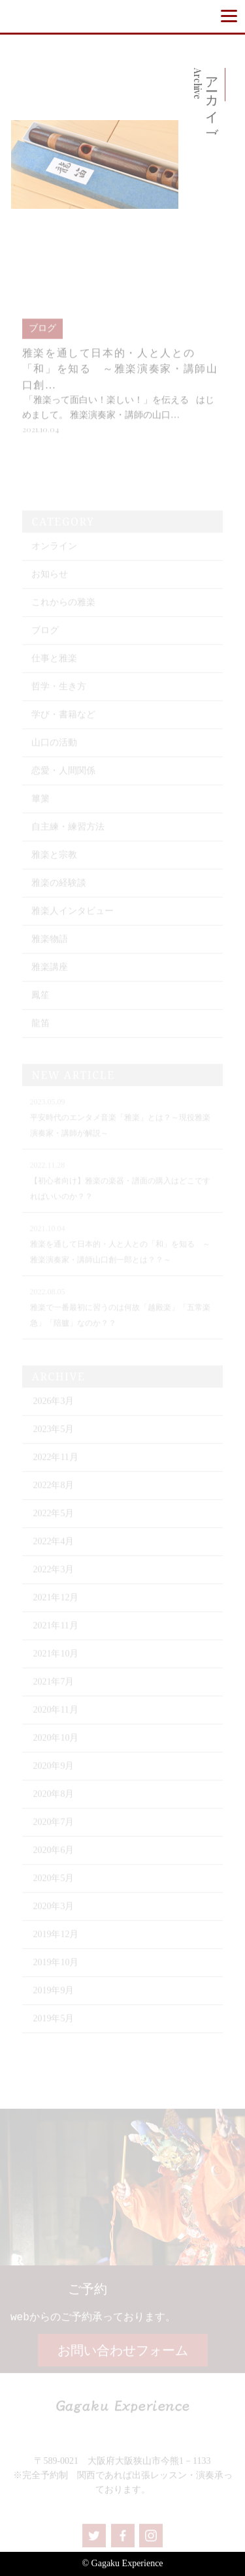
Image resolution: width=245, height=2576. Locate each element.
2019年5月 (53, 2027)
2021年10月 (55, 1663)
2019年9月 (53, 1999)
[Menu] (229, 15)
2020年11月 (55, 1719)
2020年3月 (53, 1915)
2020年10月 (55, 1747)
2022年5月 (53, 1522)
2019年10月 (55, 1971)
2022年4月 (53, 1550)
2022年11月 (55, 1466)
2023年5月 (53, 1438)
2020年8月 (53, 1803)
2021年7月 (53, 1691)
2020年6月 (53, 1859)
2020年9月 (53, 1775)
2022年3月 (53, 1578)
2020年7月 (53, 1831)
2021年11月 (55, 1634)
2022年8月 (53, 1494)
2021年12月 (55, 1606)
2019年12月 (55, 1943)
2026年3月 (53, 1410)
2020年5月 (53, 1887)
